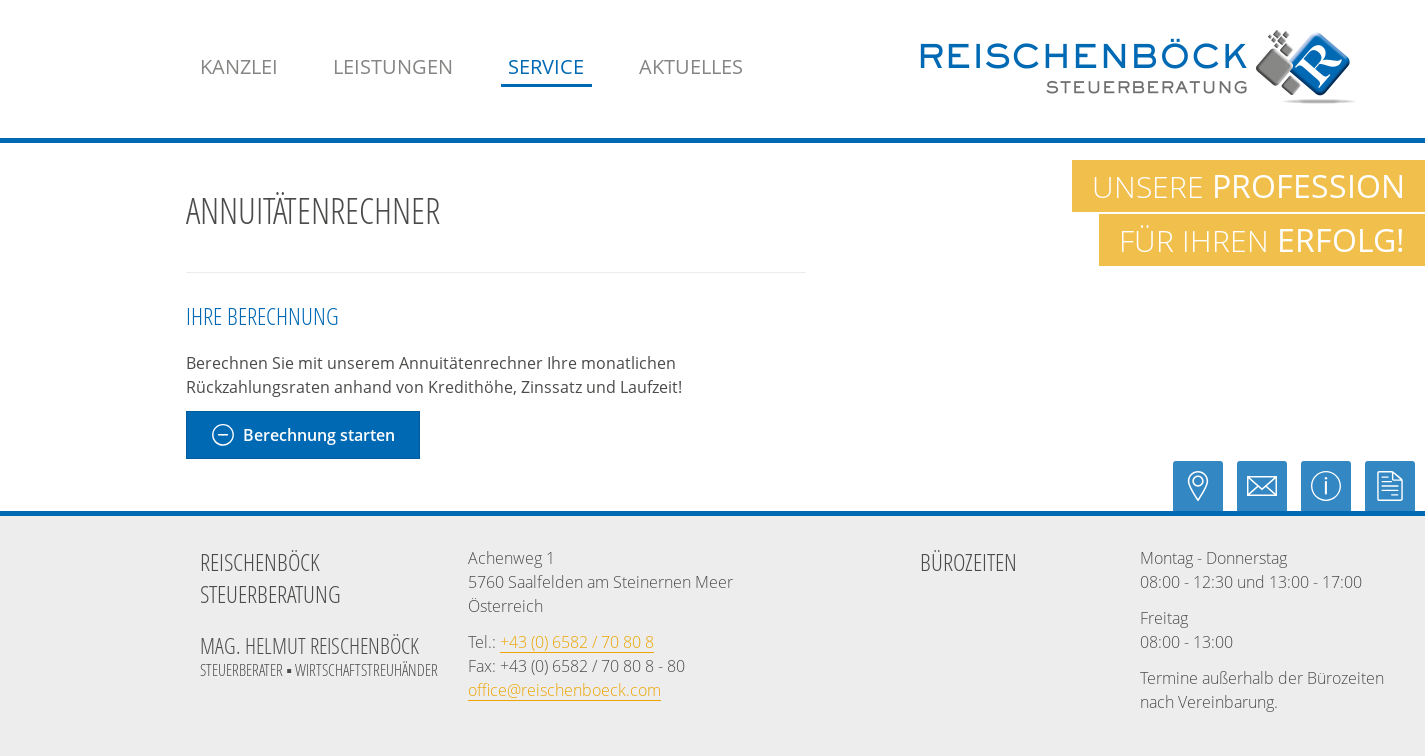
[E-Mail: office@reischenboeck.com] (1269, 495)
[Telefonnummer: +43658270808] (577, 642)
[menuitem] (239, 67)
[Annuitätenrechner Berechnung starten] (303, 435)
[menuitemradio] (691, 67)
